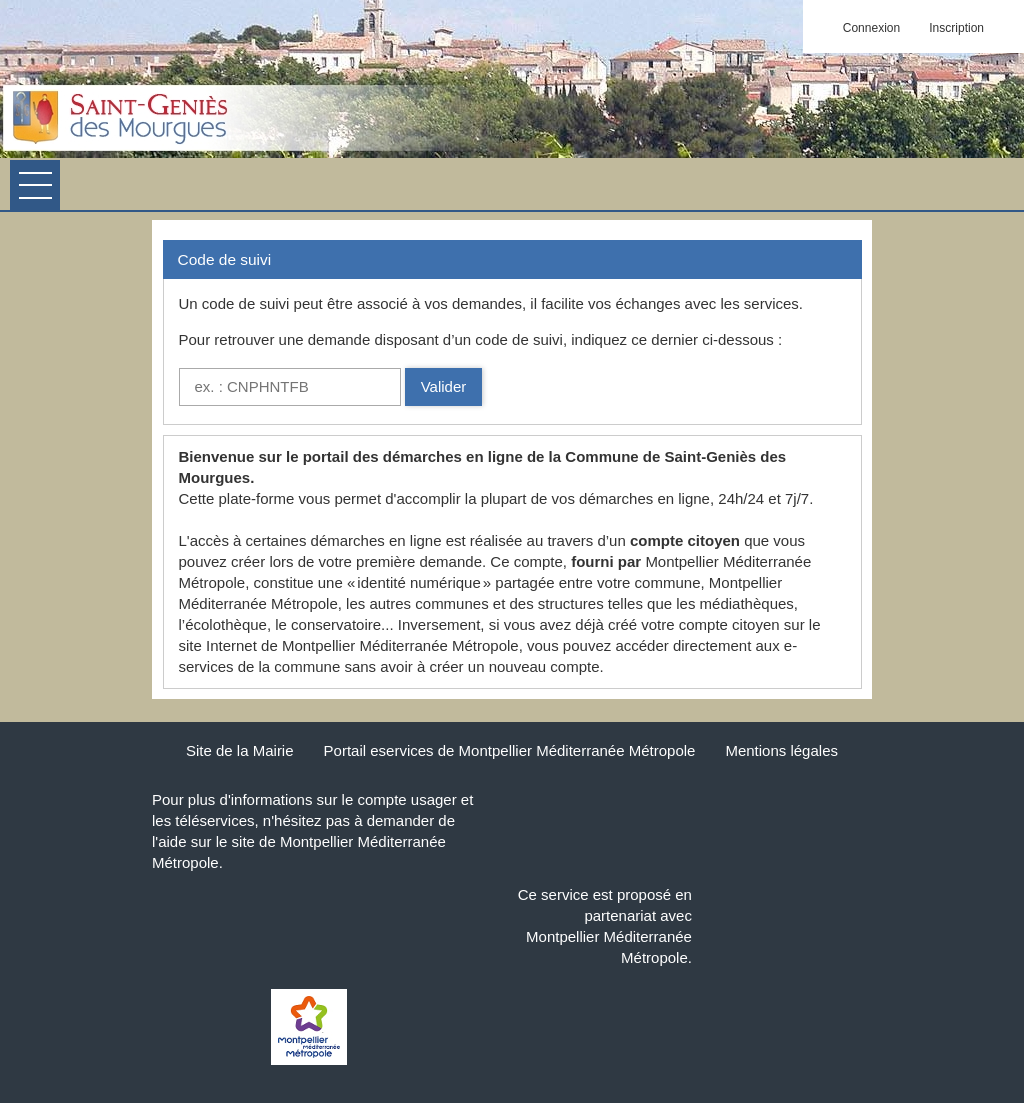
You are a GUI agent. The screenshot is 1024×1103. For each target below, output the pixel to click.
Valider (444, 386)
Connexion (871, 28)
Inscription (956, 28)
